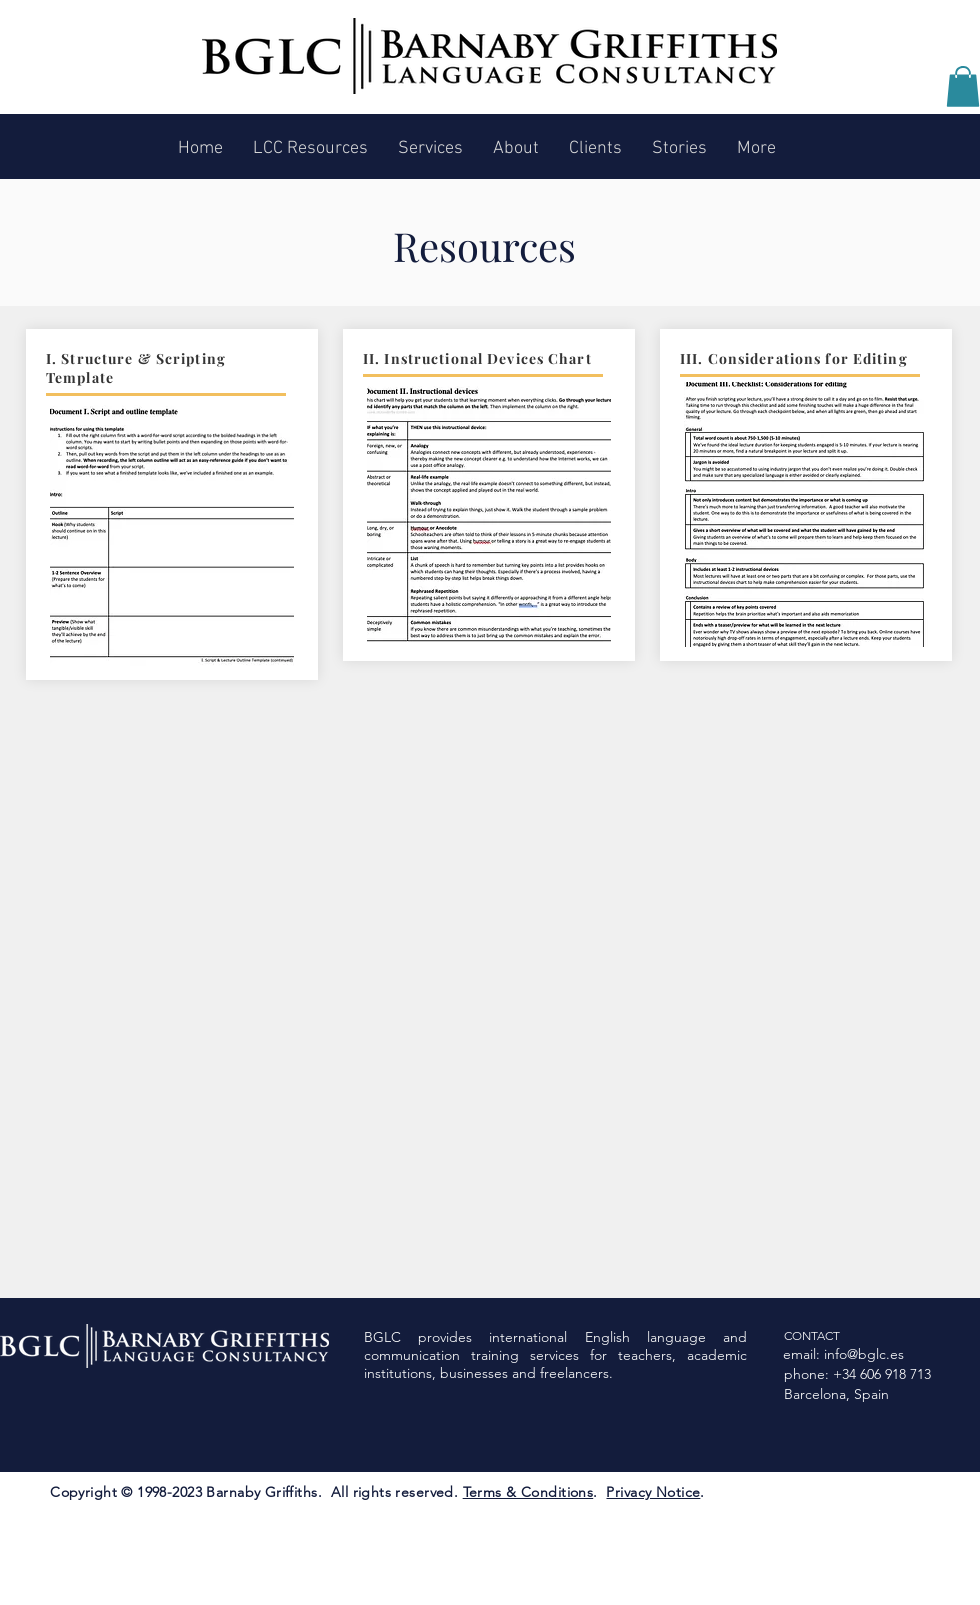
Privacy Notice (653, 1492)
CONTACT (812, 1335)
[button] (963, 86)
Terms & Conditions (528, 1492)
